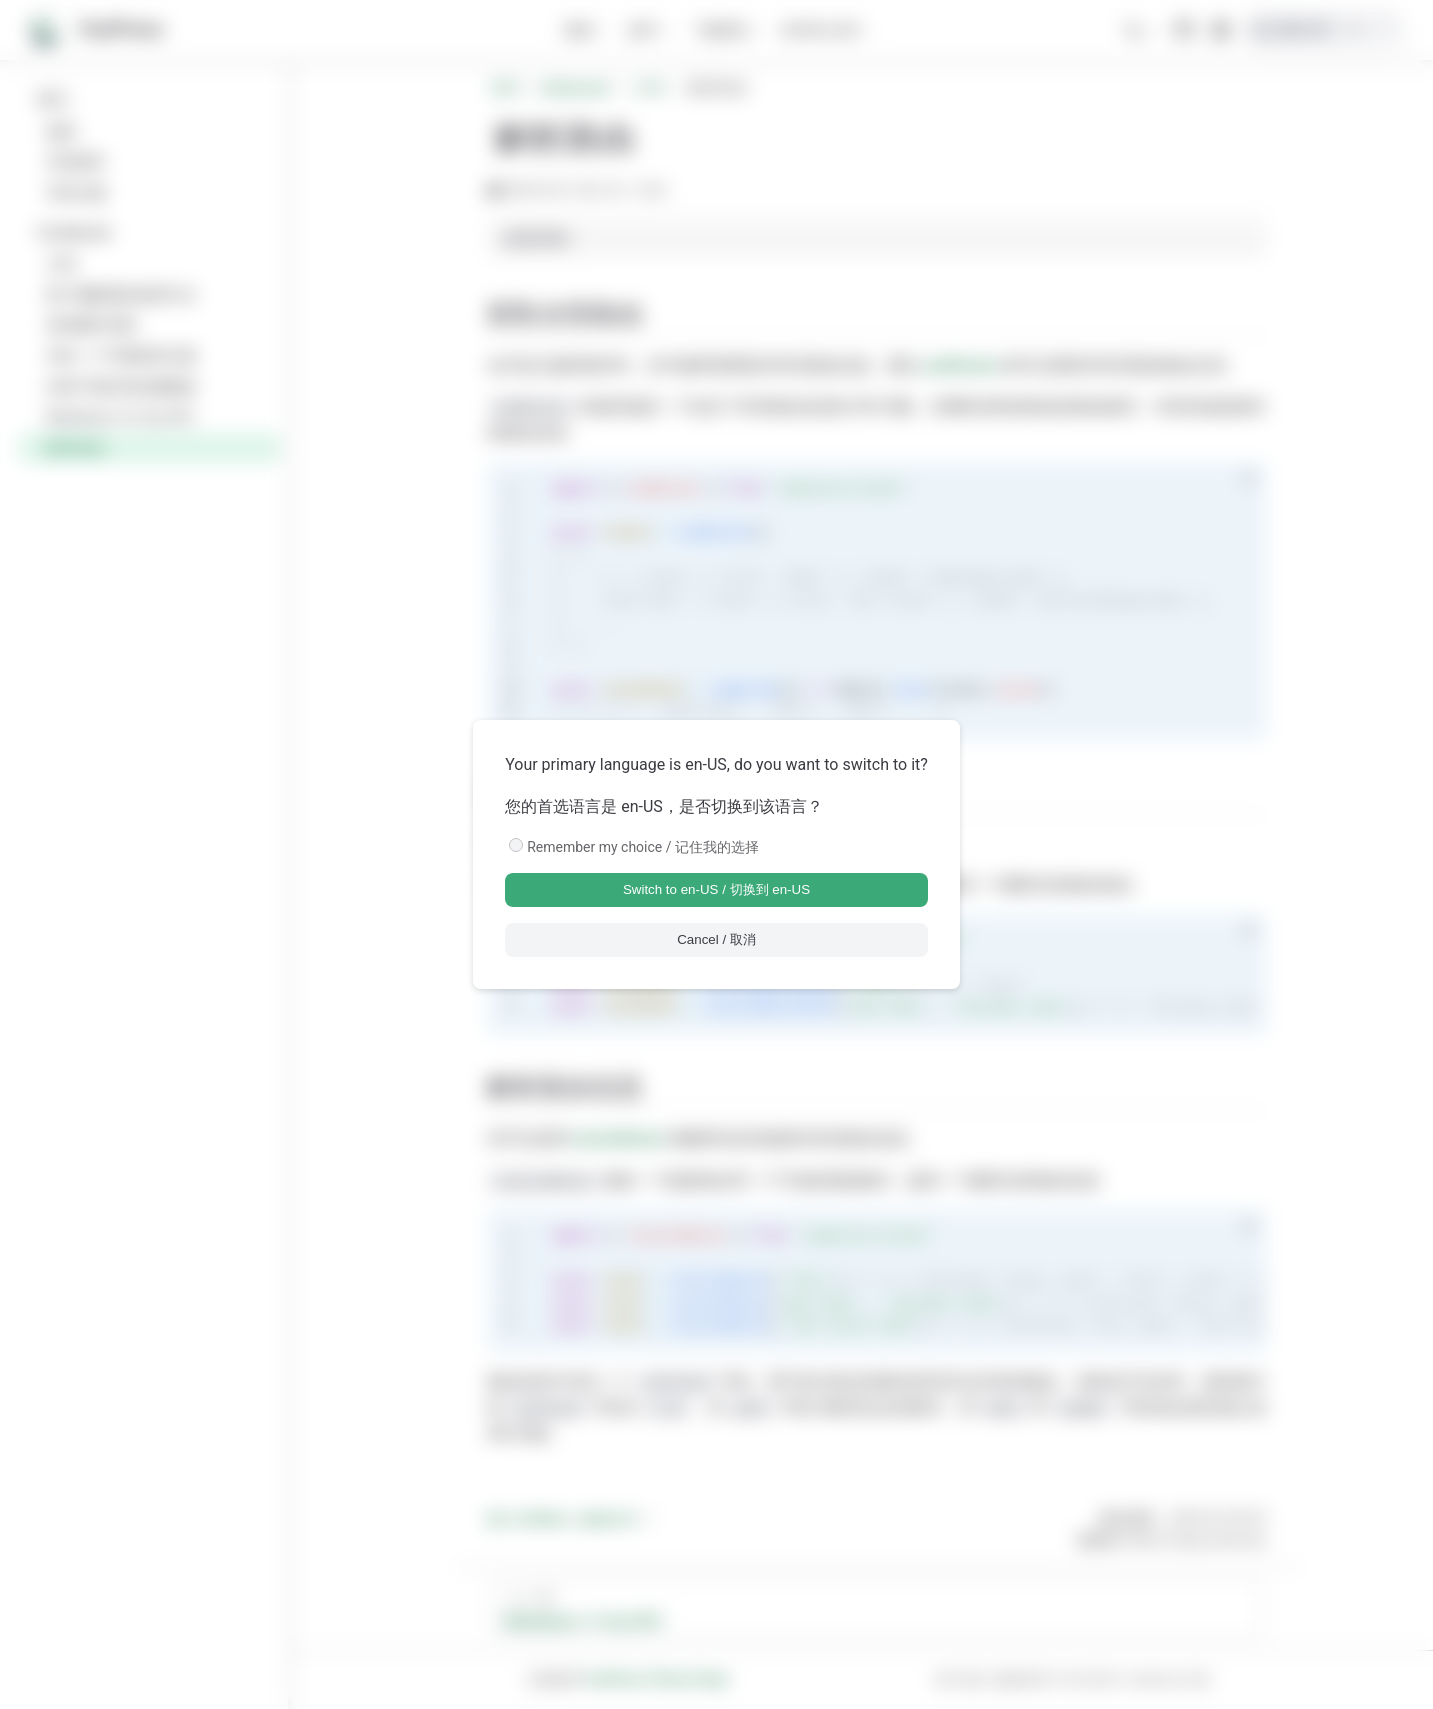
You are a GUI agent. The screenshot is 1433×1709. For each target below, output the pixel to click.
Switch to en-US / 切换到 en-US (716, 889)
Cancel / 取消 (716, 939)
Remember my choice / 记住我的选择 (643, 847)
